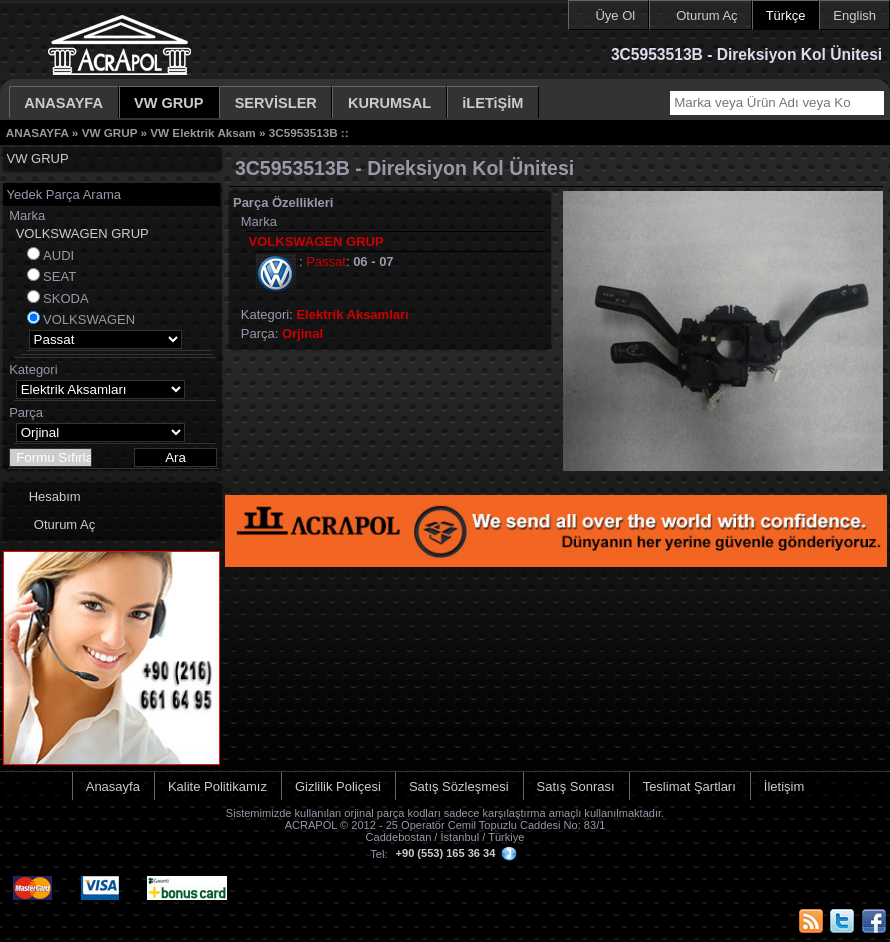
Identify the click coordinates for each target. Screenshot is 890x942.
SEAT (59, 276)
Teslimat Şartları (689, 786)
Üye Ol (615, 15)
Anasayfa (113, 786)
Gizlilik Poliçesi (338, 786)
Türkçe (786, 15)
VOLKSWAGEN (89, 319)
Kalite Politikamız (217, 786)
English (854, 15)
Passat (326, 261)
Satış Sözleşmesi (459, 786)
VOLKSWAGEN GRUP (82, 233)
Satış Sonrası (576, 786)
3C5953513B (303, 132)
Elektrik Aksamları (352, 314)
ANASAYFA (63, 103)
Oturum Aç (706, 15)
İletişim (784, 786)
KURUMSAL (389, 103)
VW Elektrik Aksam (202, 132)
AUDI (58, 255)
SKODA (66, 298)
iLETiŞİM (492, 103)
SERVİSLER (276, 103)
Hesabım (55, 496)
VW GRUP (169, 103)
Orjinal (302, 333)
